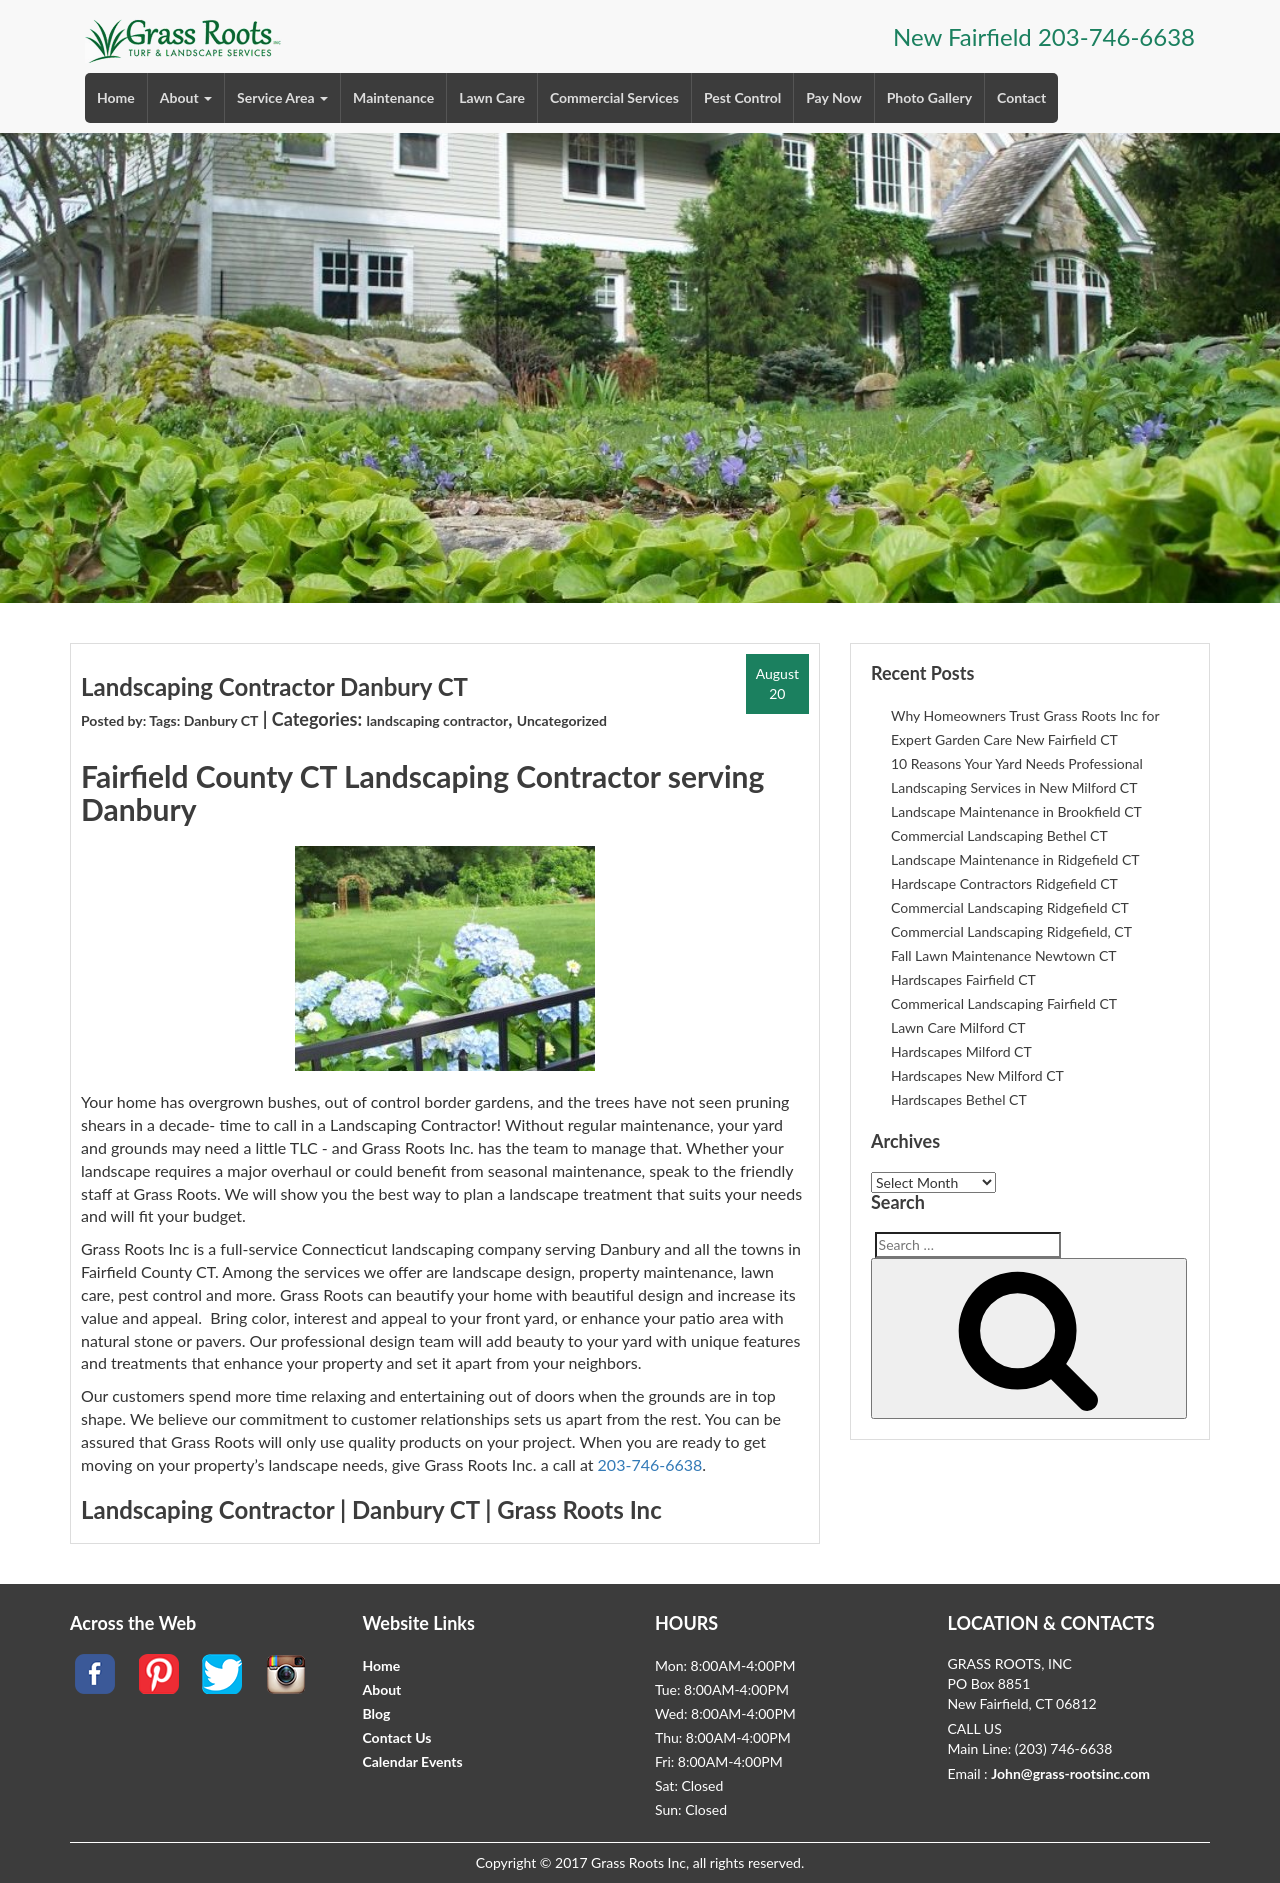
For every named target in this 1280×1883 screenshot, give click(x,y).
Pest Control (742, 97)
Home (116, 97)
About (186, 97)
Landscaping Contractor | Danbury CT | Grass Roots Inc (371, 1509)
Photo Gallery (929, 97)
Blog (377, 1713)
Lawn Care (492, 97)
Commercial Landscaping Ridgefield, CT (1011, 931)
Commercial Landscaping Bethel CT (999, 835)
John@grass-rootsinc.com (1070, 1773)
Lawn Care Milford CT (958, 1027)
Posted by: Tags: (132, 720)
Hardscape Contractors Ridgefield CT (1004, 883)
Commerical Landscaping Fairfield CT (1004, 1003)
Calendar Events (413, 1761)
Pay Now (834, 97)
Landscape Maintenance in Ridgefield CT (1015, 859)
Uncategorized (562, 720)
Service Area (282, 97)
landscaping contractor (437, 720)
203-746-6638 (1116, 36)
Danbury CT (221, 720)
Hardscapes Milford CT (961, 1051)
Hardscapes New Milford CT (977, 1075)
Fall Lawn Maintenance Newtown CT (1004, 955)
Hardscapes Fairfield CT (963, 979)
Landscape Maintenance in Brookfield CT (1016, 811)
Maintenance (393, 97)
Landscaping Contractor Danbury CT (274, 686)
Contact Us (397, 1737)
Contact (1021, 97)
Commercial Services (614, 97)
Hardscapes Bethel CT (959, 1099)
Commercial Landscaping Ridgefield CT (1010, 907)
